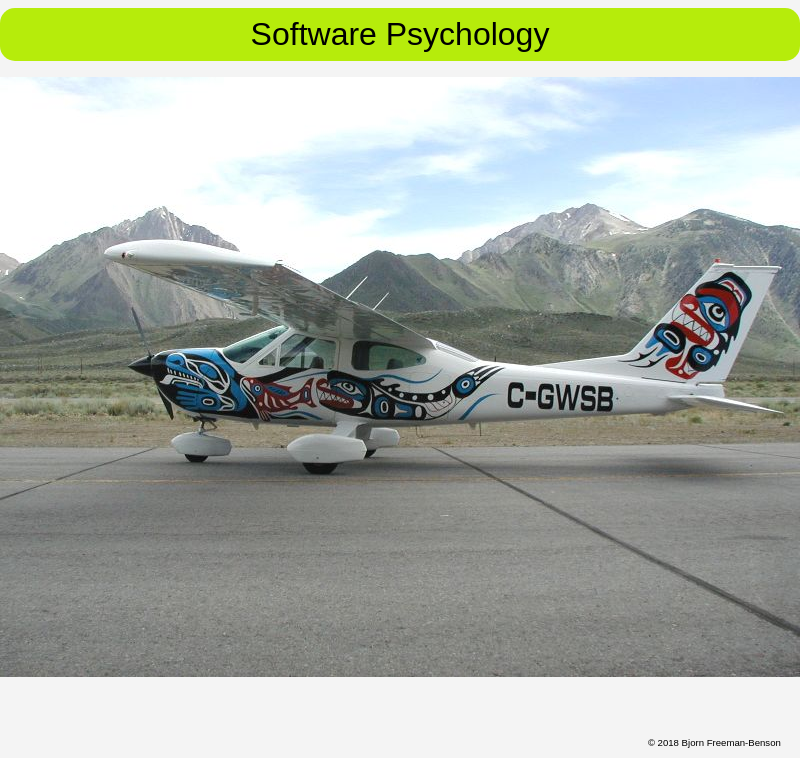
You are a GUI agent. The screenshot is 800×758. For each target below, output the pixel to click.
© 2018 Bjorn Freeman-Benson (714, 742)
